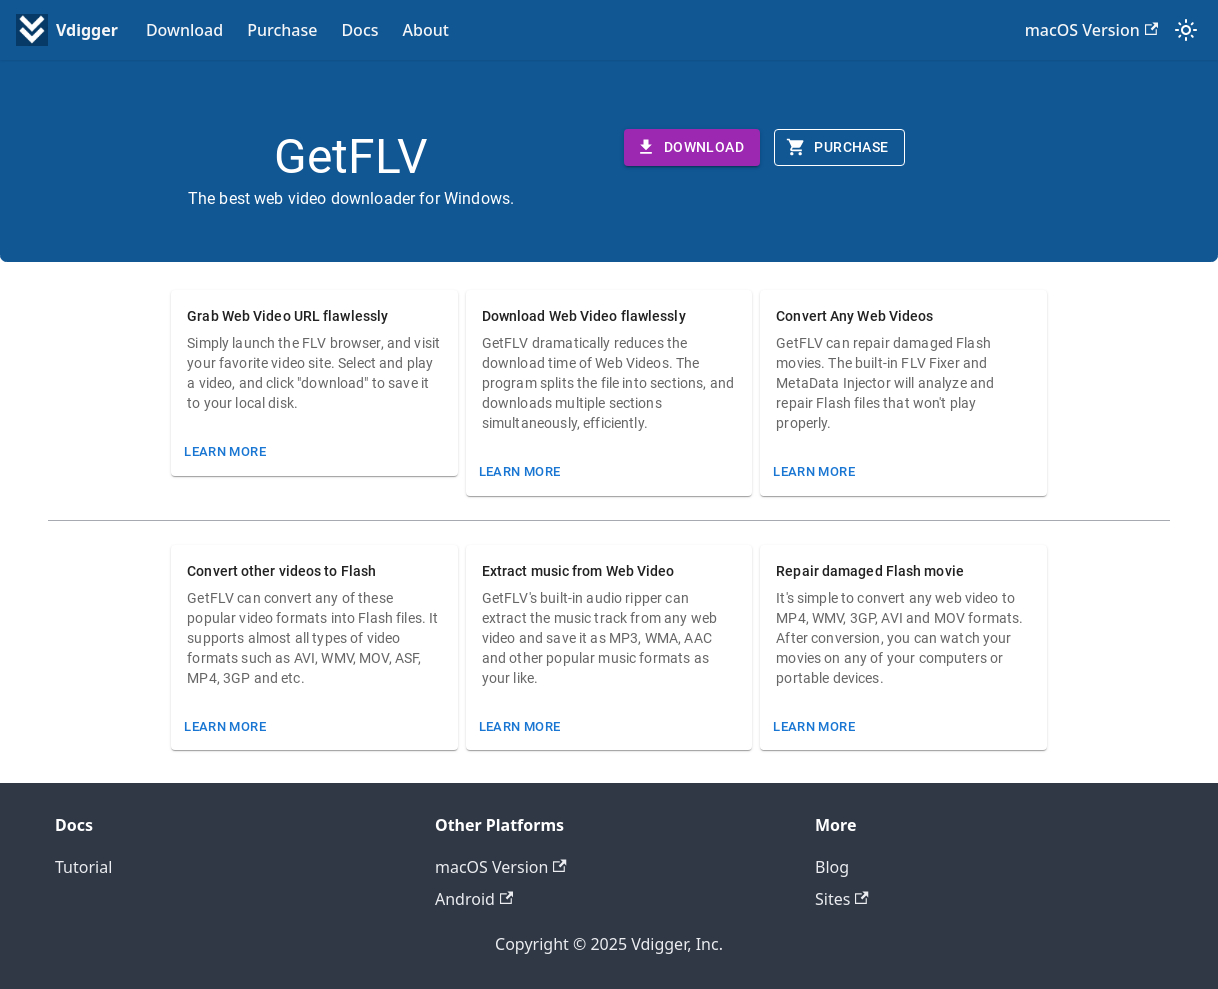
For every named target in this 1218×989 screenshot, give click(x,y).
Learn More (225, 451)
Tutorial (83, 867)
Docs (359, 30)
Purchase (282, 30)
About (426, 30)
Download (184, 30)
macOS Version (1091, 30)
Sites (842, 899)
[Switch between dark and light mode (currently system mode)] (1186, 30)
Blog (832, 867)
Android (474, 899)
